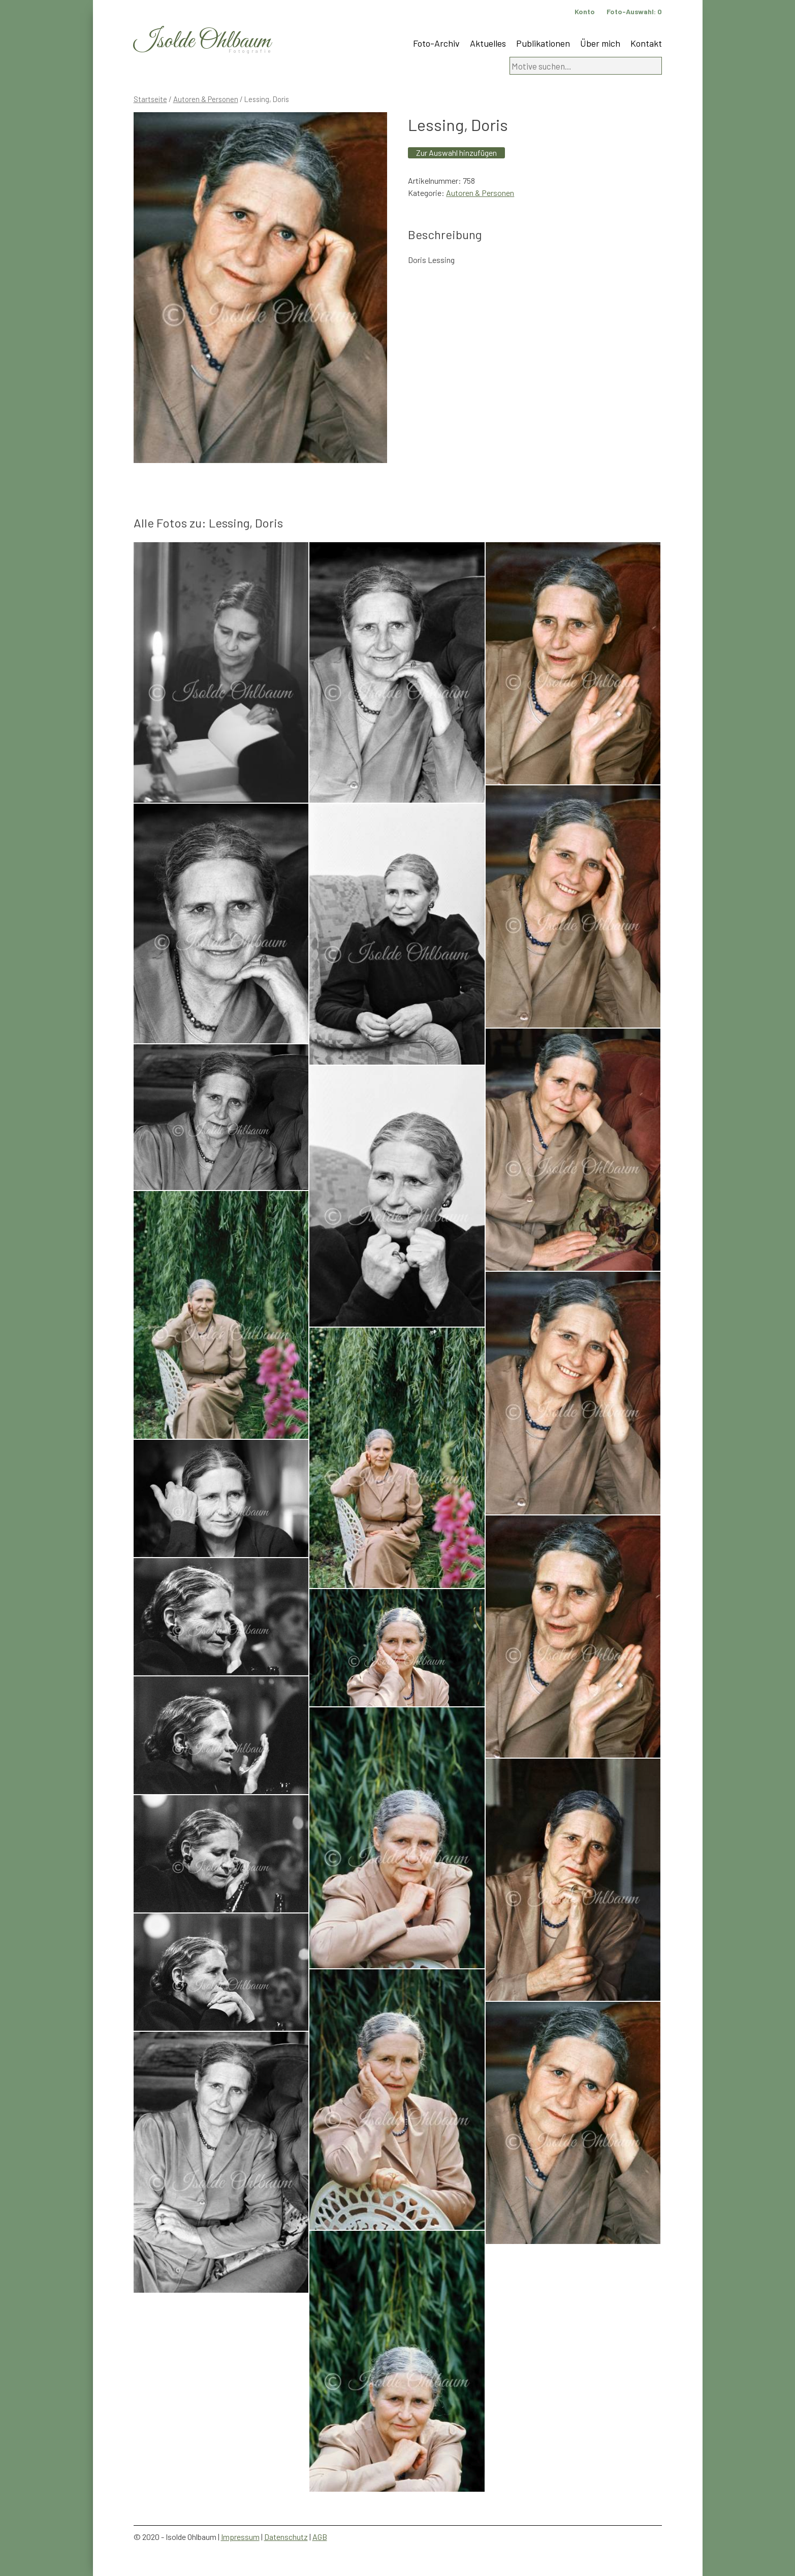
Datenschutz (286, 2536)
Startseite (150, 99)
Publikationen (543, 43)
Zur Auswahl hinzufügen (456, 152)
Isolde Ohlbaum (202, 41)
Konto (585, 11)
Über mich (600, 43)
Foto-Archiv (436, 43)
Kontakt (646, 43)
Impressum (240, 2536)
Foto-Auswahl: (634, 11)
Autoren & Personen (205, 99)
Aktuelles (488, 43)
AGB (319, 2536)
